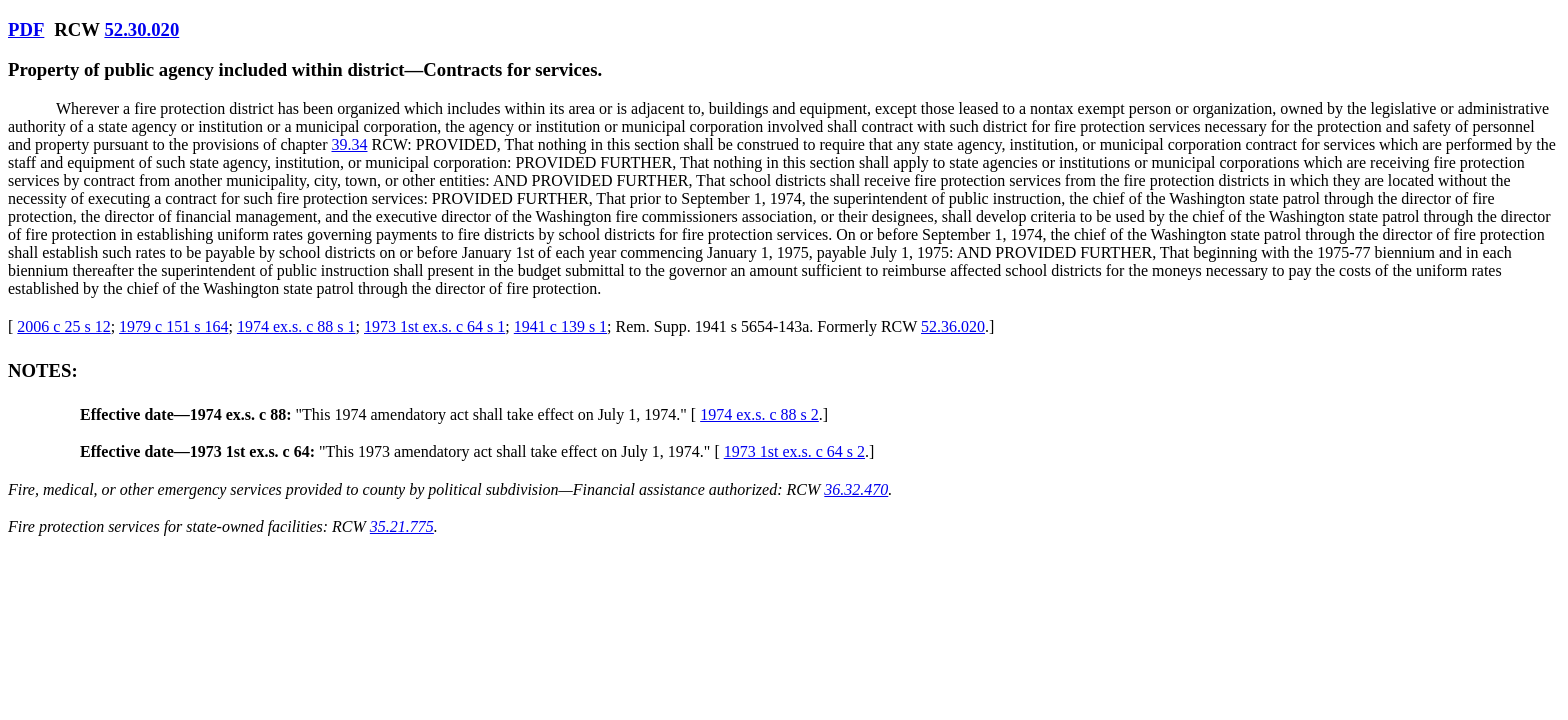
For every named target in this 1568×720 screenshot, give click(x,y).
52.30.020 (141, 29)
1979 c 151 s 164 (173, 326)
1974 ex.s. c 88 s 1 (296, 326)
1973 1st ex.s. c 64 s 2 (794, 451)
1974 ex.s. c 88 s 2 (759, 414)
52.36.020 (953, 326)
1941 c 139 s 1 (560, 326)
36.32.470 (856, 489)
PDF (26, 29)
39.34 (349, 144)
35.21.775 (402, 526)
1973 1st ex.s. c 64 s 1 (434, 326)
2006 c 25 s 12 (63, 326)
